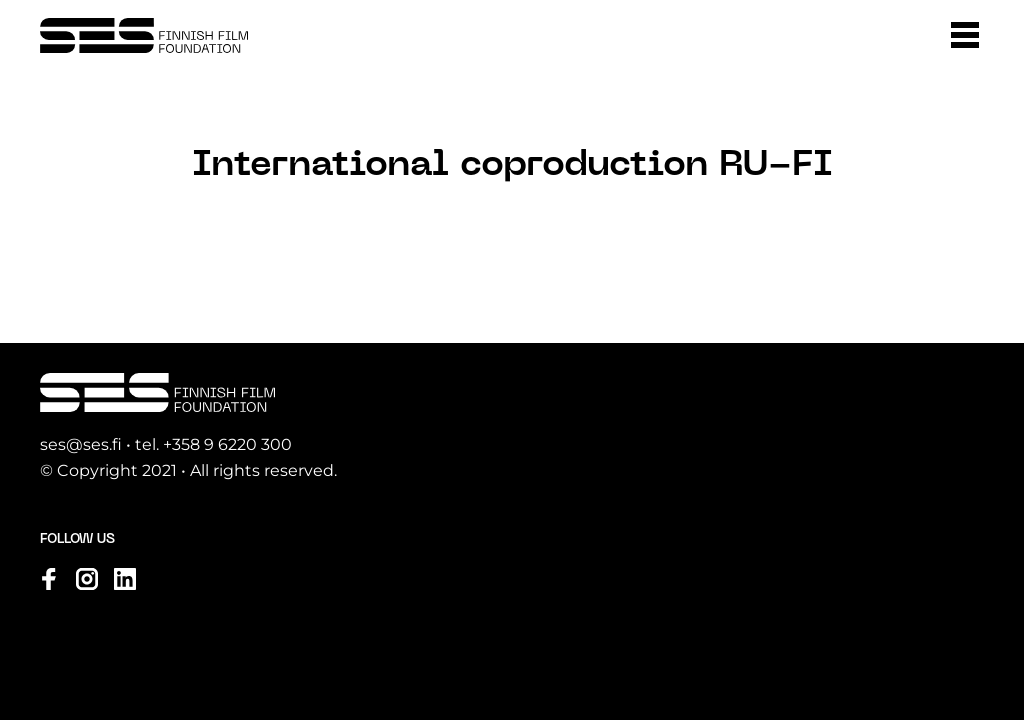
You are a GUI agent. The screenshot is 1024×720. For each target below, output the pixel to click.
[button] (965, 35)
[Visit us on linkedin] (125, 579)
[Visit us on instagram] (87, 579)
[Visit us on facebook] (49, 579)
